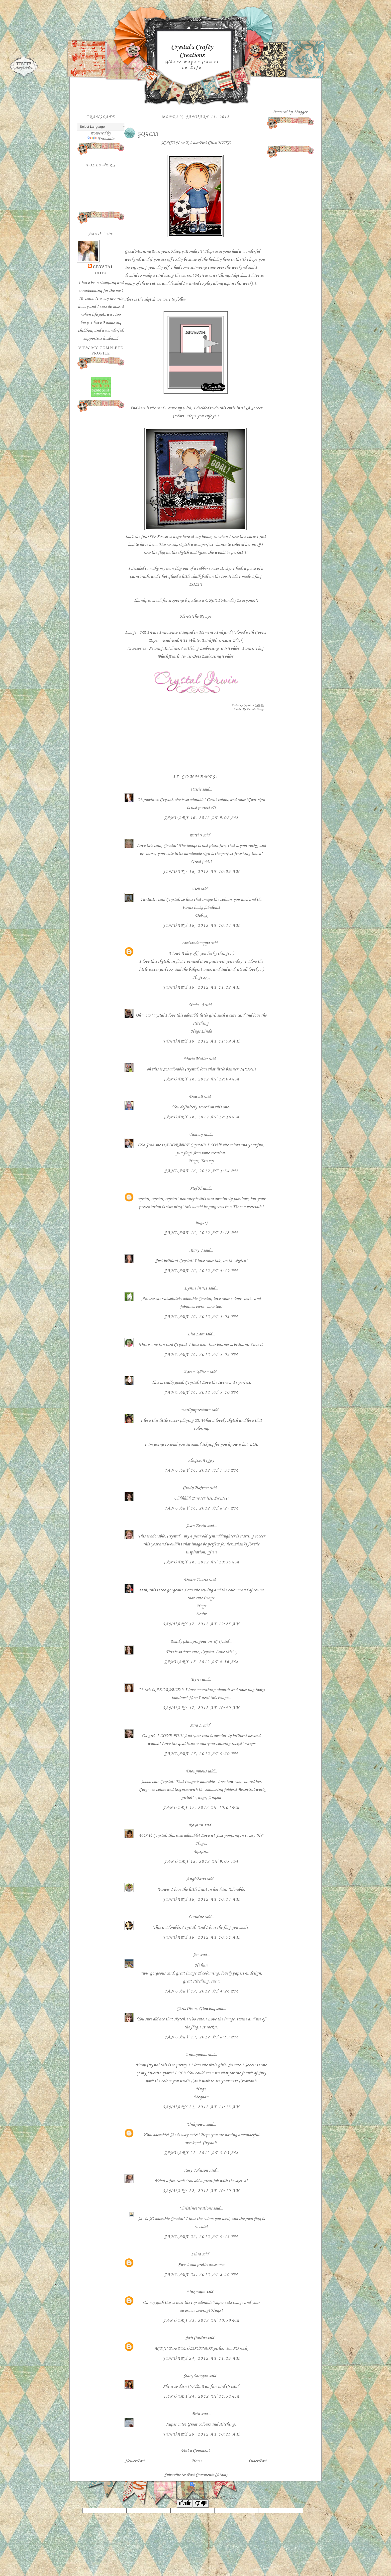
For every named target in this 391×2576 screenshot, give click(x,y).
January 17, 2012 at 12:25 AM (201, 1624)
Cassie (196, 789)
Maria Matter (196, 1058)
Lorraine (195, 1917)
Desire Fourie (196, 1579)
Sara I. (196, 1725)
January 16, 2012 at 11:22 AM (201, 987)
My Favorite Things (253, 709)
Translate (101, 138)
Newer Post (134, 2461)
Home (197, 2461)
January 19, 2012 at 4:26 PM (201, 1991)
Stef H (195, 1188)
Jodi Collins (195, 2338)
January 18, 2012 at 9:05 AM (201, 1861)
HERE (223, 142)
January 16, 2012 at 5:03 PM (201, 1316)
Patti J (196, 835)
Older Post (258, 2461)
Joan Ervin (196, 1525)
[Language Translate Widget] (102, 126)
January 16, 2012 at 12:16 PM (201, 1117)
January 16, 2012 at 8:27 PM (201, 1508)
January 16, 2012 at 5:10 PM (201, 1392)
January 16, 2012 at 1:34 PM (201, 1171)
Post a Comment (195, 2450)
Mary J (195, 1250)
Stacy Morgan (195, 2376)
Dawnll (196, 1096)
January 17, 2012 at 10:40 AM (201, 1708)
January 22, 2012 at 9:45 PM (201, 2236)
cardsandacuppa (196, 943)
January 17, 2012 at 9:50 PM (201, 1753)
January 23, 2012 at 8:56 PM (201, 2274)
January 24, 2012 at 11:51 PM (201, 2396)
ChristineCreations (195, 2208)
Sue (196, 1955)
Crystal (103, 266)
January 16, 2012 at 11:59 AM (201, 1041)
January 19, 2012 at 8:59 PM (201, 2037)
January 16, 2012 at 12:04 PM (201, 1079)
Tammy (195, 1134)
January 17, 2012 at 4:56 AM (201, 1662)
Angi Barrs (195, 1879)
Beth (196, 2414)
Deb (195, 889)
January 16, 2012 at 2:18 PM (201, 1233)
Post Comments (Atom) (207, 2475)
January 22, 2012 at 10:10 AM (201, 2191)
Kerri (195, 1679)
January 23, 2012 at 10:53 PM (201, 2320)
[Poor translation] (201, 2503)
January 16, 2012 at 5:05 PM (201, 1354)
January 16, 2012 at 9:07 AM (201, 817)
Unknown (196, 2124)
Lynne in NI (195, 1288)
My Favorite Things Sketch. (219, 275)
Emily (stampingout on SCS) (196, 1641)
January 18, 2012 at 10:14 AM (201, 1899)
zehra (196, 2254)
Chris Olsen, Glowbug (195, 2008)
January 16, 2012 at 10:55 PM (201, 1562)
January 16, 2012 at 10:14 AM (201, 925)
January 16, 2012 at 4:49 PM (201, 1271)
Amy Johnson (196, 2170)
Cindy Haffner (196, 1488)
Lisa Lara (196, 1334)
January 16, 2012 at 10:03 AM (201, 871)
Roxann (196, 1825)
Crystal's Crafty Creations (192, 51)
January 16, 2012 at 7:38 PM (201, 1470)
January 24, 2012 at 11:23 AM (201, 2358)
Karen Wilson (195, 1372)
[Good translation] (185, 2503)
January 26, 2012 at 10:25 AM (201, 2434)
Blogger (300, 112)
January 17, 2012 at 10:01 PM (201, 1807)
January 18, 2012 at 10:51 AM (201, 1937)
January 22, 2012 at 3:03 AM (201, 2153)
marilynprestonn (195, 1410)
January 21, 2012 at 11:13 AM (201, 2107)
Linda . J (196, 1005)
